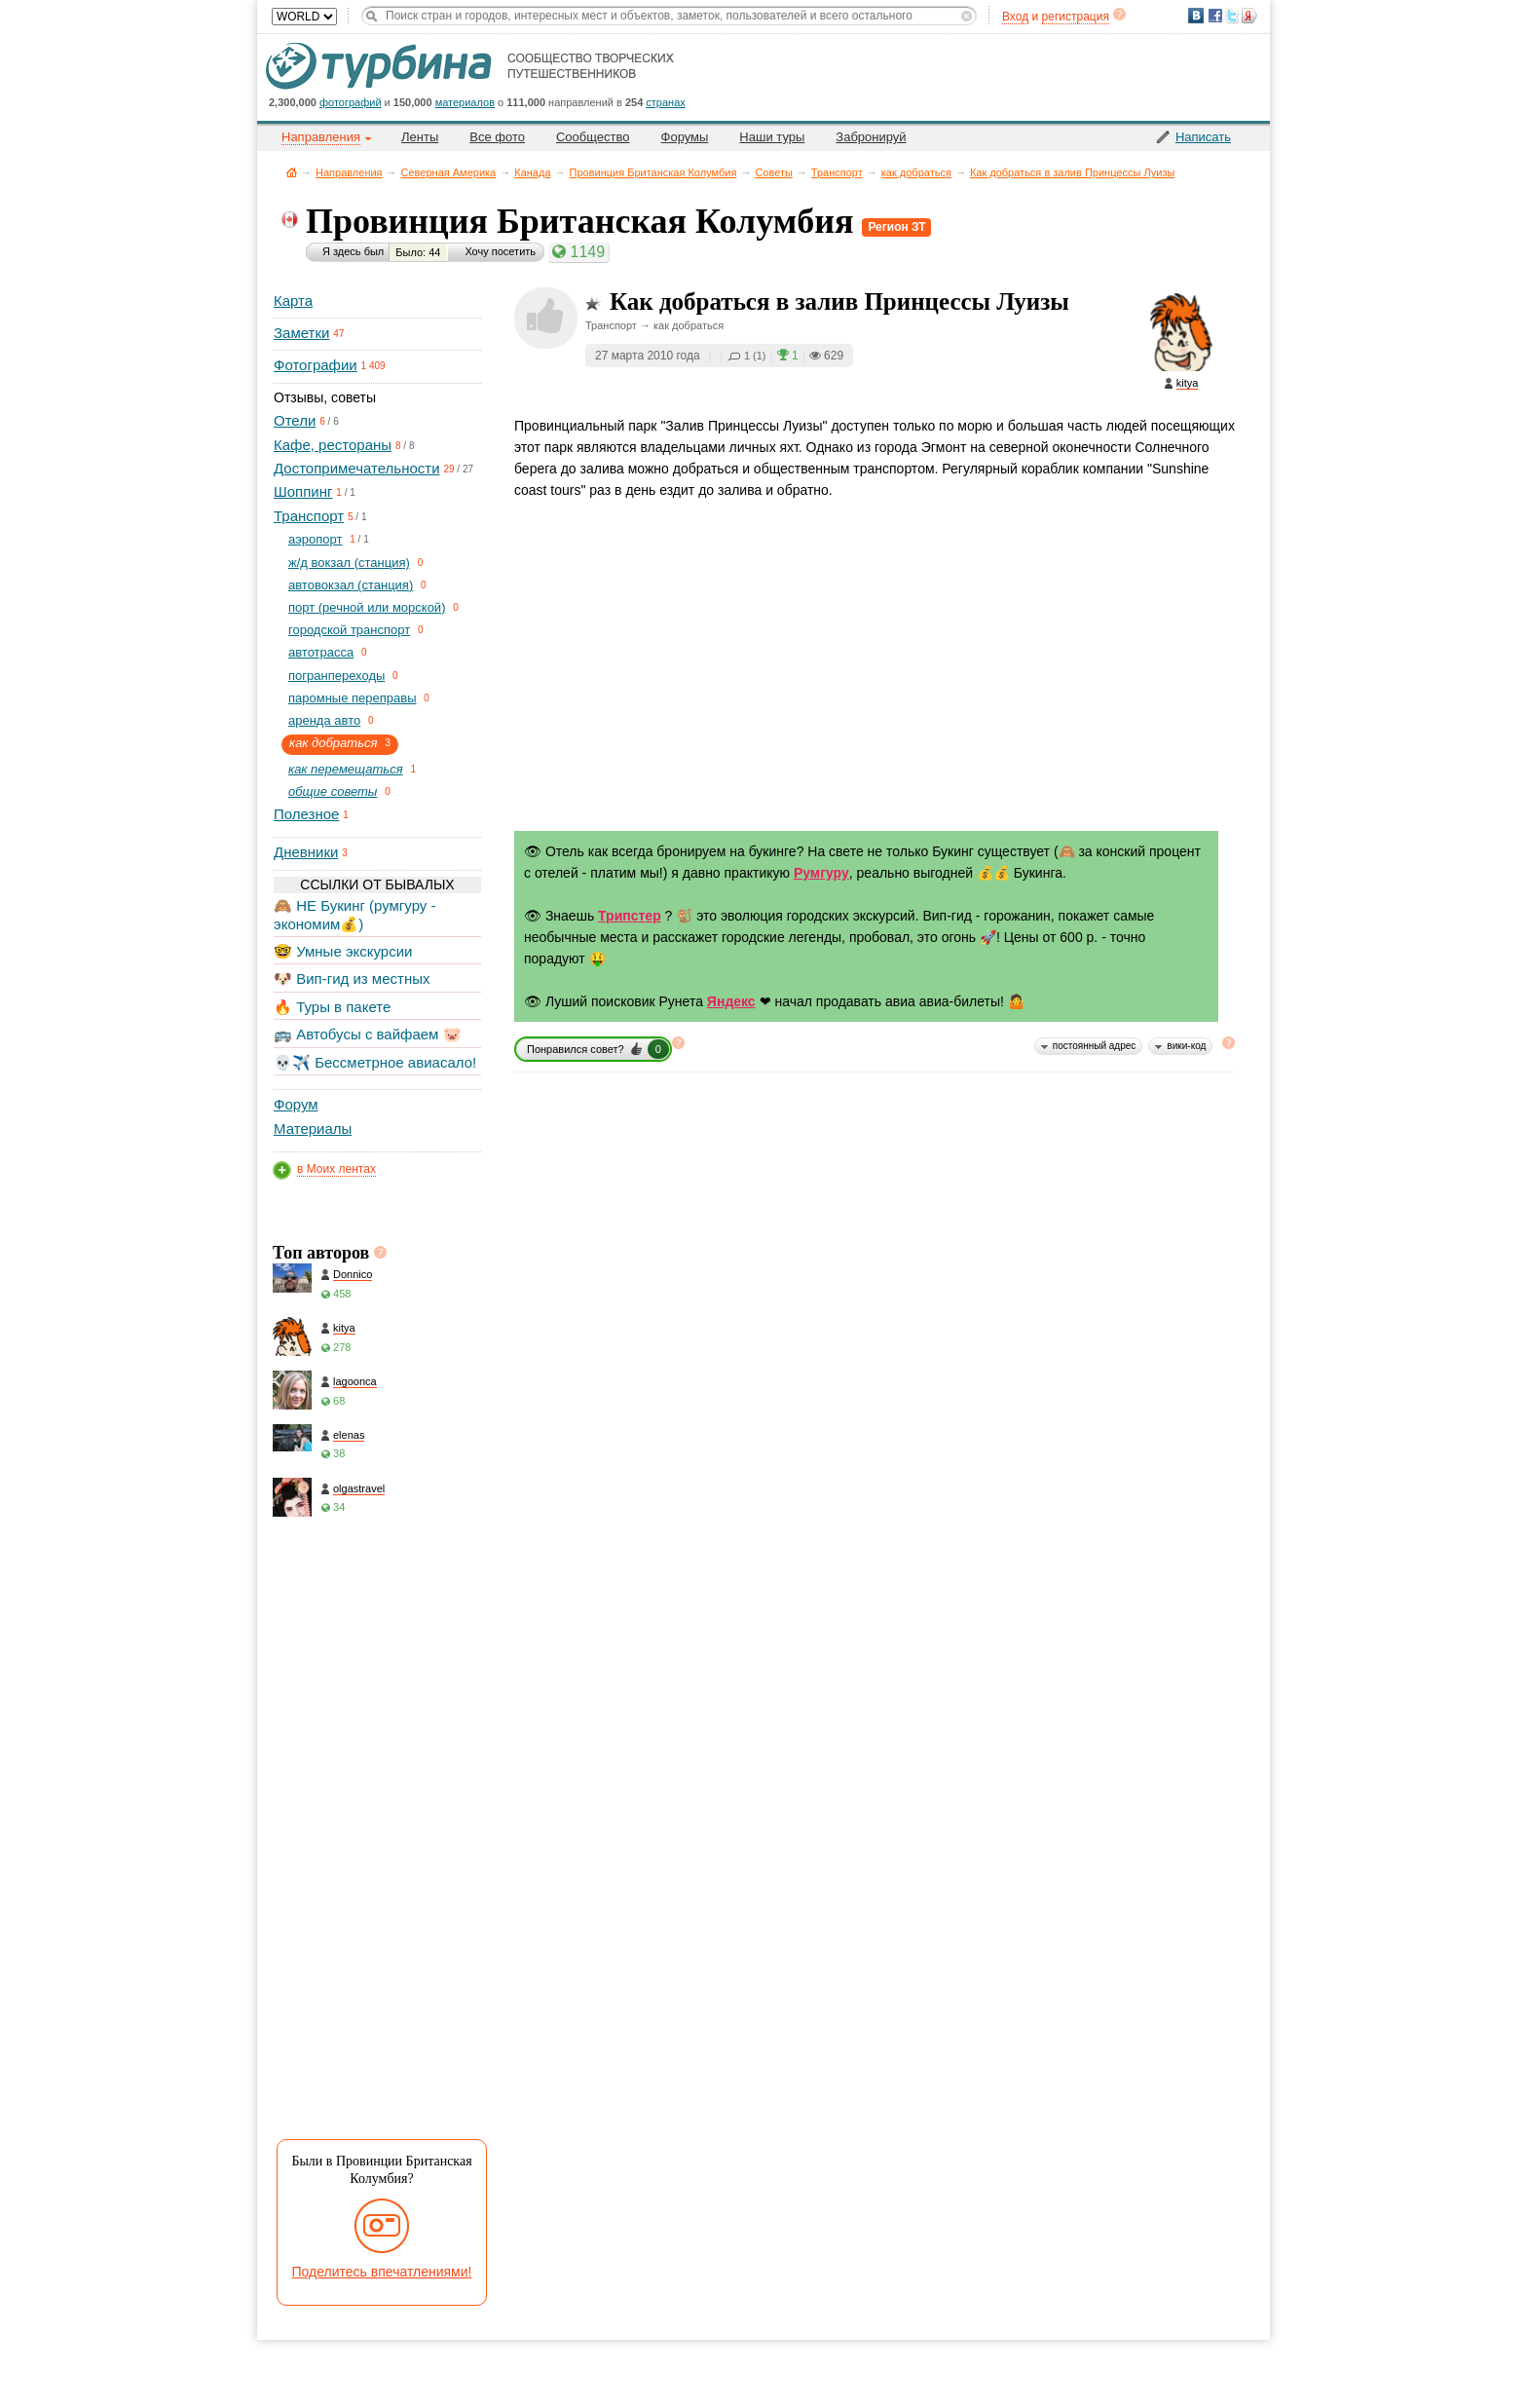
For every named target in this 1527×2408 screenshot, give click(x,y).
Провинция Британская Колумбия (653, 172)
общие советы (332, 791)
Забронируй (871, 137)
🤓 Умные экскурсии (343, 951)
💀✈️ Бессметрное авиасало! (375, 1062)
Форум (296, 1104)
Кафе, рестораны (332, 444)
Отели (295, 420)
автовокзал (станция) (350, 585)
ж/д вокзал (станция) (349, 562)
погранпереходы (336, 675)
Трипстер (629, 915)
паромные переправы (352, 698)
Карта (293, 300)
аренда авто (324, 720)
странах (665, 102)
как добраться (916, 172)
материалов (465, 102)
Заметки (301, 332)
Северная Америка (449, 172)
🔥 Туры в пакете (332, 1006)
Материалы (313, 1128)
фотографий (350, 102)
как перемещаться (345, 769)
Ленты (419, 137)
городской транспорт (349, 629)
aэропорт (315, 539)
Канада (532, 172)
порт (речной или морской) (366, 607)
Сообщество (593, 137)
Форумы (685, 137)
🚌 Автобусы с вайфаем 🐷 (368, 1034)
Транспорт (837, 172)
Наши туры (771, 137)
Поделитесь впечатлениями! (382, 2271)
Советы (773, 172)
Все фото (497, 137)
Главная (291, 172)
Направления (349, 172)
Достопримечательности (357, 468)
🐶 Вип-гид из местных (351, 978)
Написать (1203, 137)
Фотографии (315, 365)
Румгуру (821, 873)
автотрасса (321, 652)
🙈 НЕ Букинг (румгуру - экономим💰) (355, 914)
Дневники (306, 852)
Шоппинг (303, 491)
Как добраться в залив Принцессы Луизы (1072, 172)
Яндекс (731, 1001)
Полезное (306, 814)
